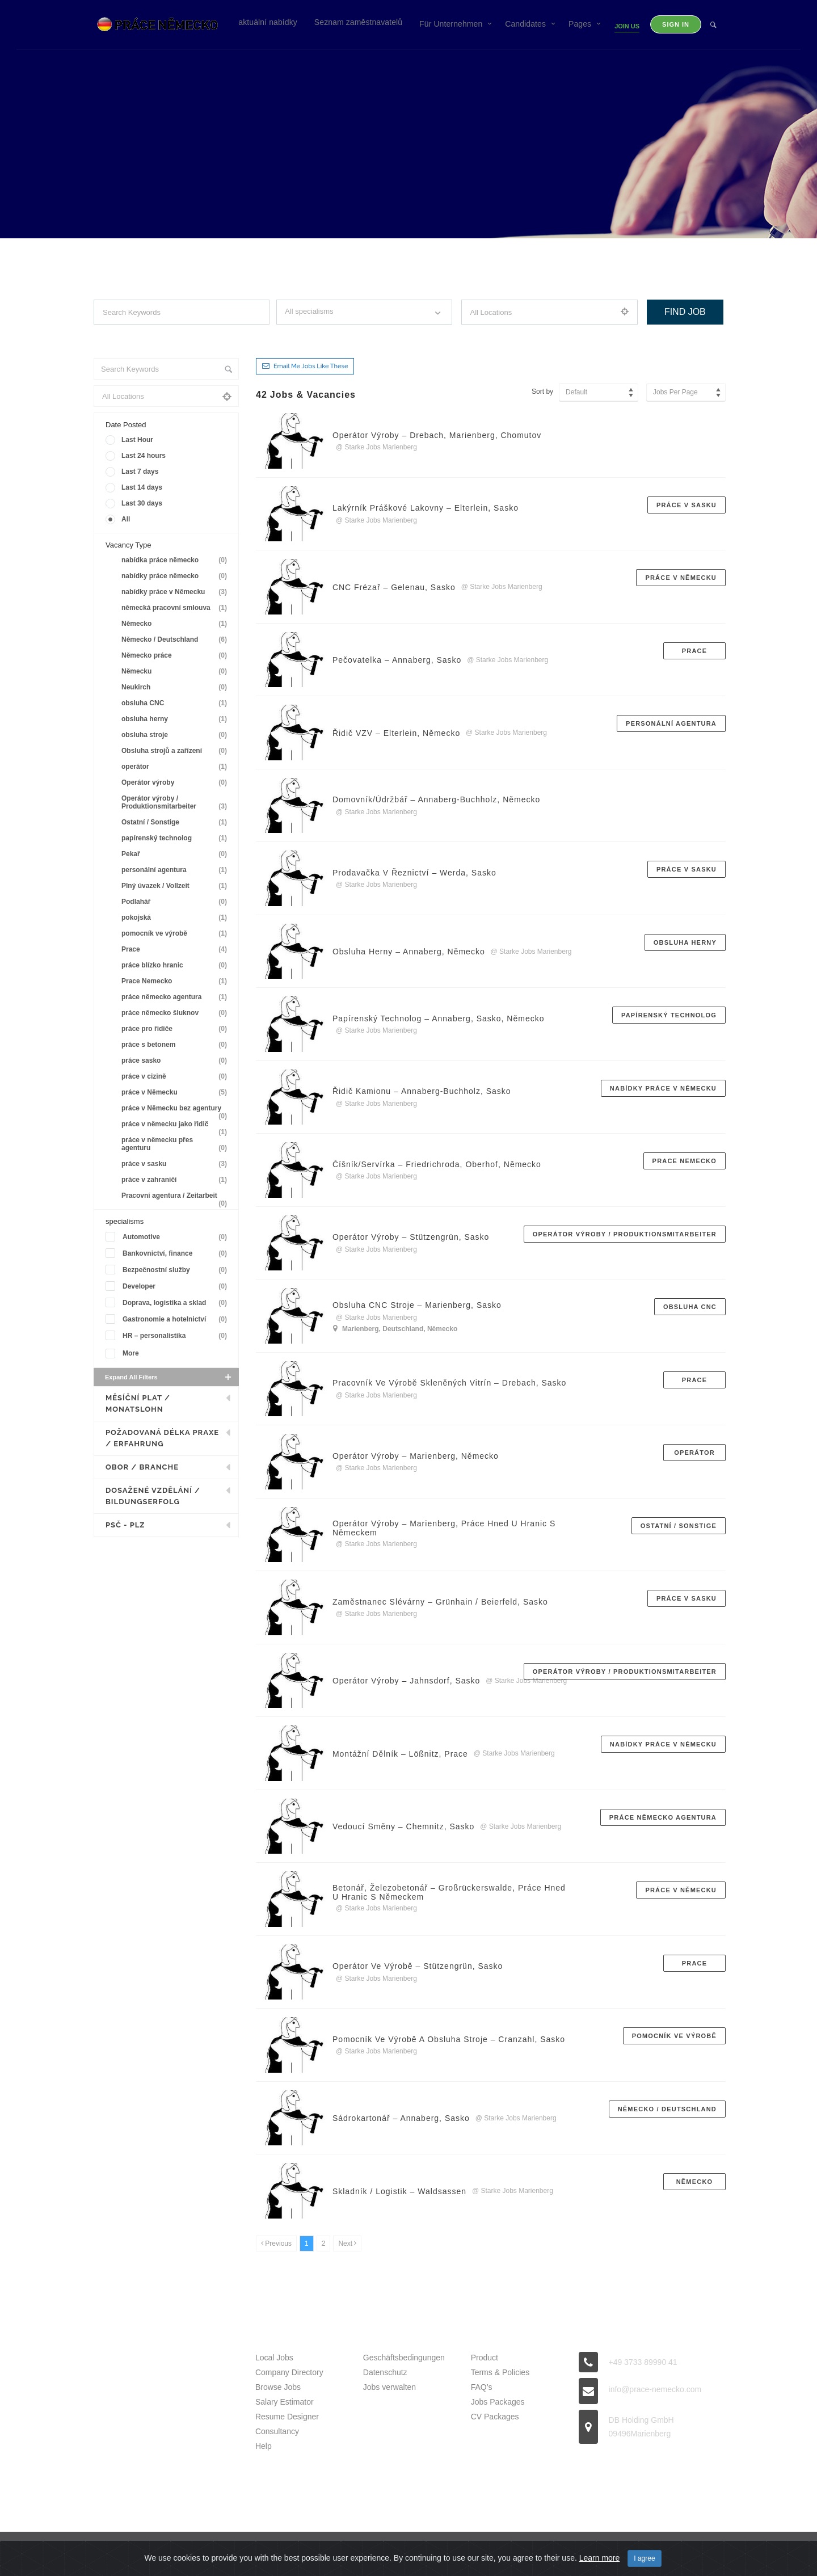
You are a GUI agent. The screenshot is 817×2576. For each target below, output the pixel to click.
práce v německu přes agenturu (176, 1144)
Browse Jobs (278, 2387)
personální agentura (176, 870)
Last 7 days (139, 471)
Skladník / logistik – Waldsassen (399, 2191)
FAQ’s (481, 2387)
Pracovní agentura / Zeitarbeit (176, 1197)
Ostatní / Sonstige (176, 822)
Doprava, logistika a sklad (177, 1303)
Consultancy (277, 2431)
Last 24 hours (143, 456)
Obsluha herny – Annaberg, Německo (408, 951)
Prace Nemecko (176, 981)
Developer (177, 1286)
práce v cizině (176, 1076)
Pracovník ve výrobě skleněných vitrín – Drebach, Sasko (449, 1382)
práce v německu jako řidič (176, 1126)
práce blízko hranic (176, 965)
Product (484, 2357)
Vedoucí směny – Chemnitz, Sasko (403, 1826)
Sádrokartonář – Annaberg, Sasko (401, 2118)
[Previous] (276, 2243)
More (131, 1353)
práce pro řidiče (176, 1029)
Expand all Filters (169, 1377)
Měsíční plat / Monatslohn (138, 1403)
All (125, 519)
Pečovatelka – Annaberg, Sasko (396, 659)
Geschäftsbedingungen (404, 2357)
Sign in (675, 24)
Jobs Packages (498, 2401)
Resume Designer (287, 2416)
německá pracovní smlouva (176, 608)
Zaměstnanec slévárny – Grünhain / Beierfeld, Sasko (440, 1601)
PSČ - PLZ (125, 1525)
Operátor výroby (176, 782)
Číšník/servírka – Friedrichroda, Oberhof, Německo (436, 1164)
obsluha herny (176, 719)
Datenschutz (385, 2372)
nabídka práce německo (176, 560)
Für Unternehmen (450, 23)
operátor (176, 767)
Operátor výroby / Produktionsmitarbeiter (176, 802)
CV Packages (495, 2416)
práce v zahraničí (176, 1180)
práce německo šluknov (176, 1013)
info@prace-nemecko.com (655, 2389)
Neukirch (176, 687)
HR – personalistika (177, 1336)
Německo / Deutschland (176, 639)
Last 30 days (141, 503)
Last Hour (137, 440)
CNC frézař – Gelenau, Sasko (394, 587)
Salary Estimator (284, 2401)
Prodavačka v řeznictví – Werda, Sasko (414, 872)
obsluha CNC (176, 703)
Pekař (176, 854)
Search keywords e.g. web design (143, 334)
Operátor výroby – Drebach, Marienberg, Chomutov (436, 435)
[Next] (347, 2243)
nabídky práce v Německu (176, 592)
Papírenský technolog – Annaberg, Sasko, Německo (438, 1018)
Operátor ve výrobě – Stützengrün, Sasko (417, 1966)
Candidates (525, 23)
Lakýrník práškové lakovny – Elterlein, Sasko (425, 507)
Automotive (177, 1237)
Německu (176, 671)
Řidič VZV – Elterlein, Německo (396, 733)
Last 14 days (141, 487)
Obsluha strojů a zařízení (176, 751)
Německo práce (176, 655)
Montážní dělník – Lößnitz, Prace (400, 1753)
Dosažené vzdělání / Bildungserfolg (153, 1496)
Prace (176, 949)
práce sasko (176, 1061)
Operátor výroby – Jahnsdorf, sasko (406, 1680)
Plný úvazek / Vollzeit (176, 886)
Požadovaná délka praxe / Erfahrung (162, 1438)
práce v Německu (176, 1092)
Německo (176, 624)
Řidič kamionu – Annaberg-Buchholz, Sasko (421, 1091)
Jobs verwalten (389, 2387)
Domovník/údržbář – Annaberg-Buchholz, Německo (436, 799)
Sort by (542, 391)
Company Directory (289, 2372)
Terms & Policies (500, 2372)
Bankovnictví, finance (177, 1253)
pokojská (176, 918)
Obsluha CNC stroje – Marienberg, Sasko (417, 1305)
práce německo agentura (176, 997)
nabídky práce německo (176, 576)
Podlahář (176, 902)
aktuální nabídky (267, 22)
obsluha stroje (176, 735)
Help (263, 2446)
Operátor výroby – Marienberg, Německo (415, 1455)
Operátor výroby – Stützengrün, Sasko (410, 1236)
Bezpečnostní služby (177, 1270)
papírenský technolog (176, 838)
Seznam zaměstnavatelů (358, 22)
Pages (579, 23)
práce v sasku (176, 1164)
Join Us (626, 26)
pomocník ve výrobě (176, 933)
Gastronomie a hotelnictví (177, 1319)
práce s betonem (176, 1045)
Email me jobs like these (310, 366)
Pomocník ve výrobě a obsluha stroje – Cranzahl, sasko (448, 2039)
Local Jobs (274, 2357)
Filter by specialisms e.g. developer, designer (343, 334)
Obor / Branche (142, 1467)
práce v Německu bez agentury (176, 1110)
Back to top (698, 2555)
